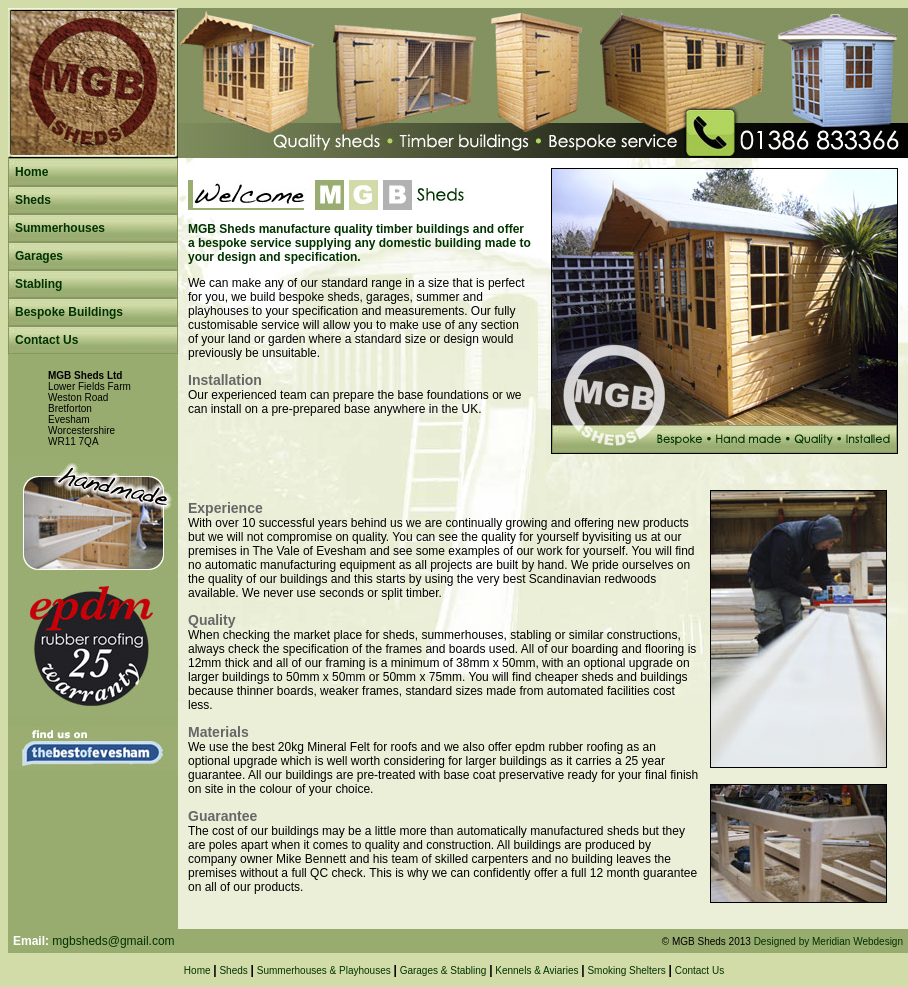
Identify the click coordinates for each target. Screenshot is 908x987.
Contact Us (46, 340)
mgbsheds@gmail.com (113, 941)
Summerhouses (60, 228)
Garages (39, 256)
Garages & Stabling (443, 970)
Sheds (33, 200)
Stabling (38, 284)
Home (31, 172)
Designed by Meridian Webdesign (828, 941)
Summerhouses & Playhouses (324, 970)
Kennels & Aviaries (536, 970)
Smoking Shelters (626, 970)
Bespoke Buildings (69, 312)
